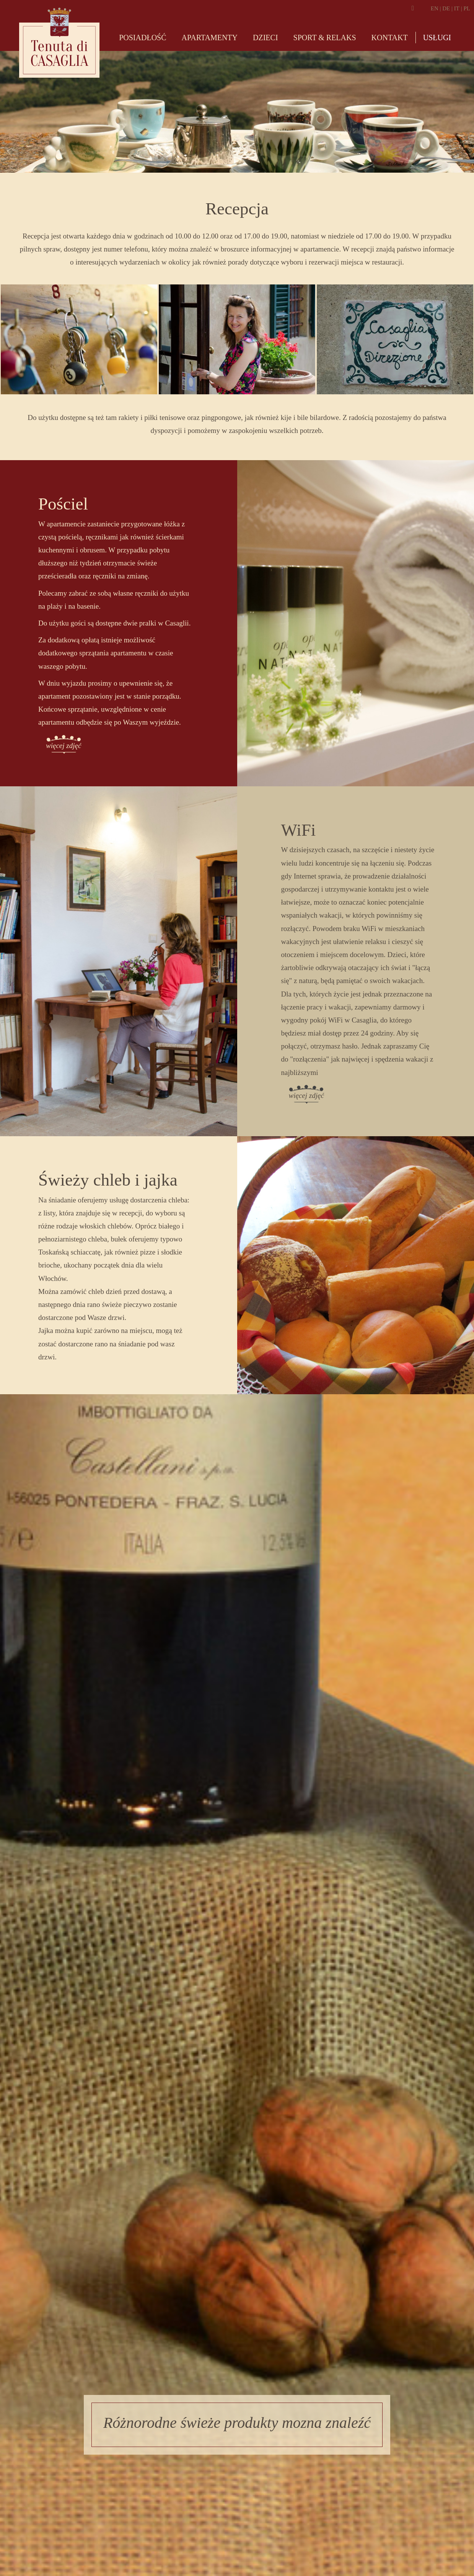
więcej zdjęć (63, 746)
